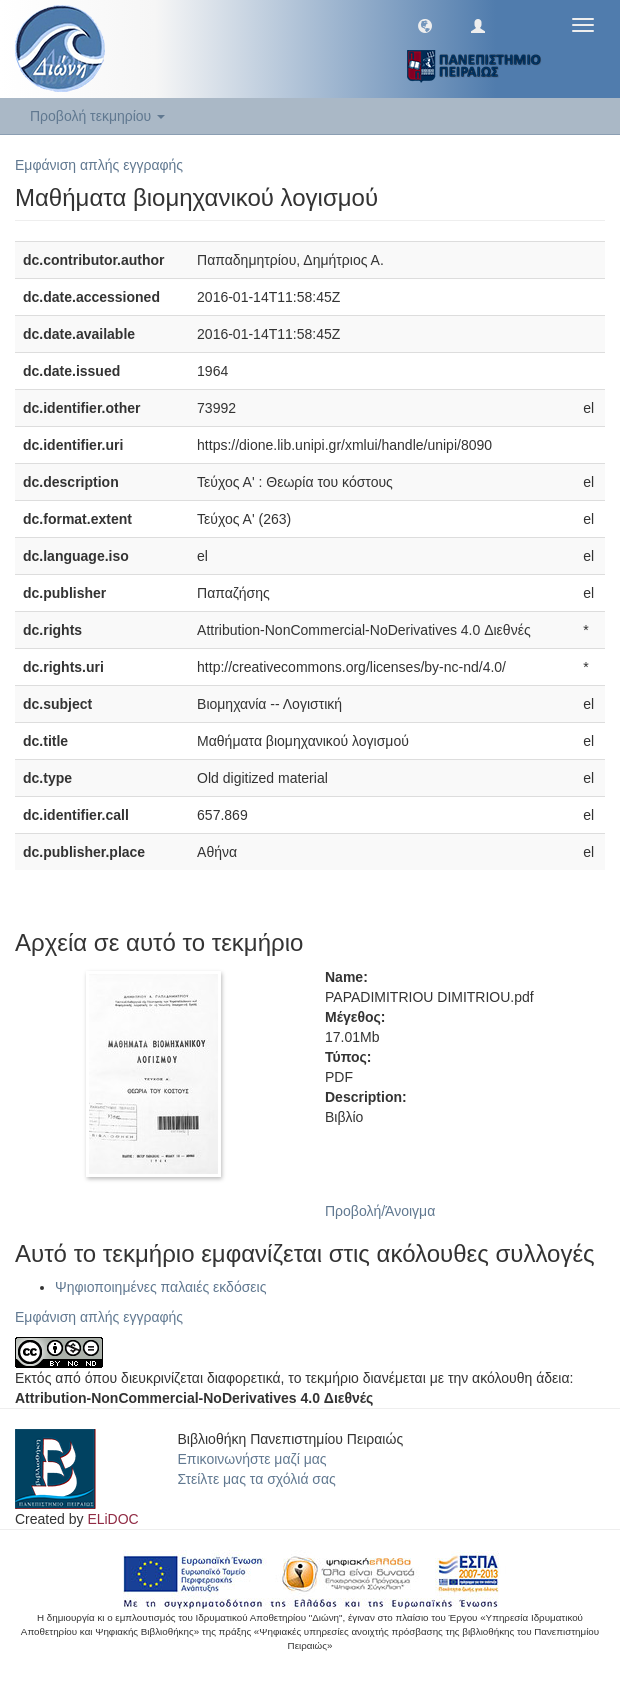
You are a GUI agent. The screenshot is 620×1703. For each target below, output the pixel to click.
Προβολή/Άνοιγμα (380, 1211)
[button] (425, 25)
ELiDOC (112, 1519)
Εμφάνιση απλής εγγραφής (99, 165)
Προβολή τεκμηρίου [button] (97, 116)
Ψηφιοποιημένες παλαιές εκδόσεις (160, 1287)
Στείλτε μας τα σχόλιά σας (257, 1479)
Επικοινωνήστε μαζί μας (252, 1459)
